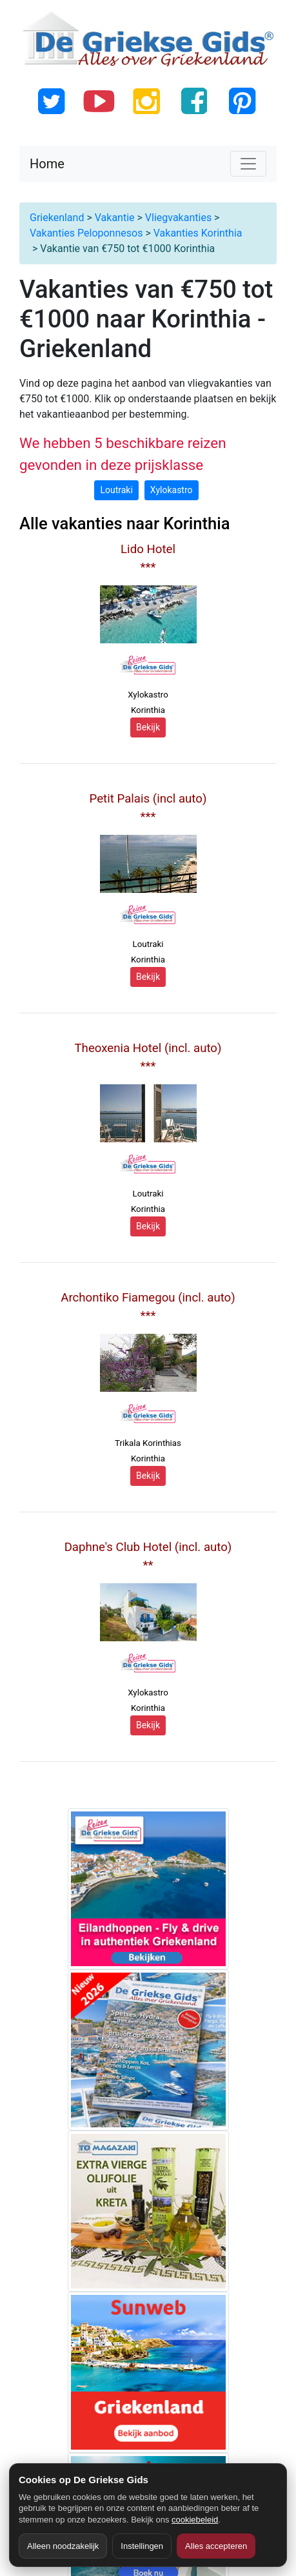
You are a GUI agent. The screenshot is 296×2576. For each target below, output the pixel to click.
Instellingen (142, 2546)
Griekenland (57, 217)
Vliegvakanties (178, 217)
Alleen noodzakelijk (63, 2546)
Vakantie (115, 217)
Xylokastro (171, 490)
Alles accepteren (216, 2546)
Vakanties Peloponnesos (86, 233)
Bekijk (148, 727)
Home (47, 163)
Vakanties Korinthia (197, 233)
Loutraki (116, 490)
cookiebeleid (195, 2519)
